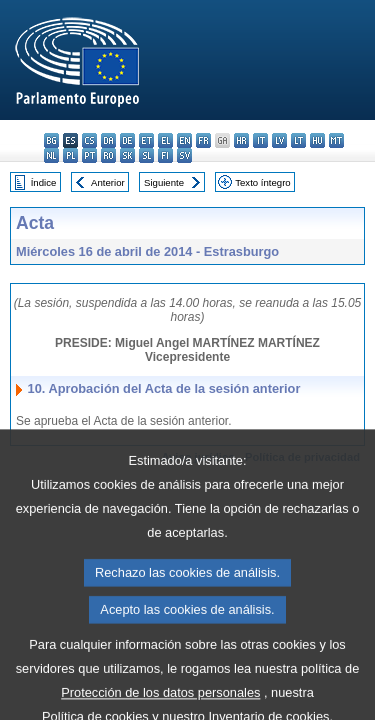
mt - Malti (336, 140)
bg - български (51, 140)
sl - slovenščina (146, 155)
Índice (44, 182)
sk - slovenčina (127, 155)
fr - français (203, 140)
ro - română (108, 155)
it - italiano (260, 140)
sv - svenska (184, 155)
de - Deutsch (127, 140)
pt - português (89, 155)
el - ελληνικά (165, 140)
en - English (184, 140)
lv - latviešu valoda (279, 140)
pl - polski (70, 155)
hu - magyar (317, 140)
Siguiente (164, 182)
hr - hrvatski (241, 140)
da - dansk (108, 140)
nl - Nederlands (51, 155)
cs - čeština (89, 140)
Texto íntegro (262, 182)
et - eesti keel (146, 140)
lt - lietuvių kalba (298, 140)
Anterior (108, 182)
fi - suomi (165, 155)
